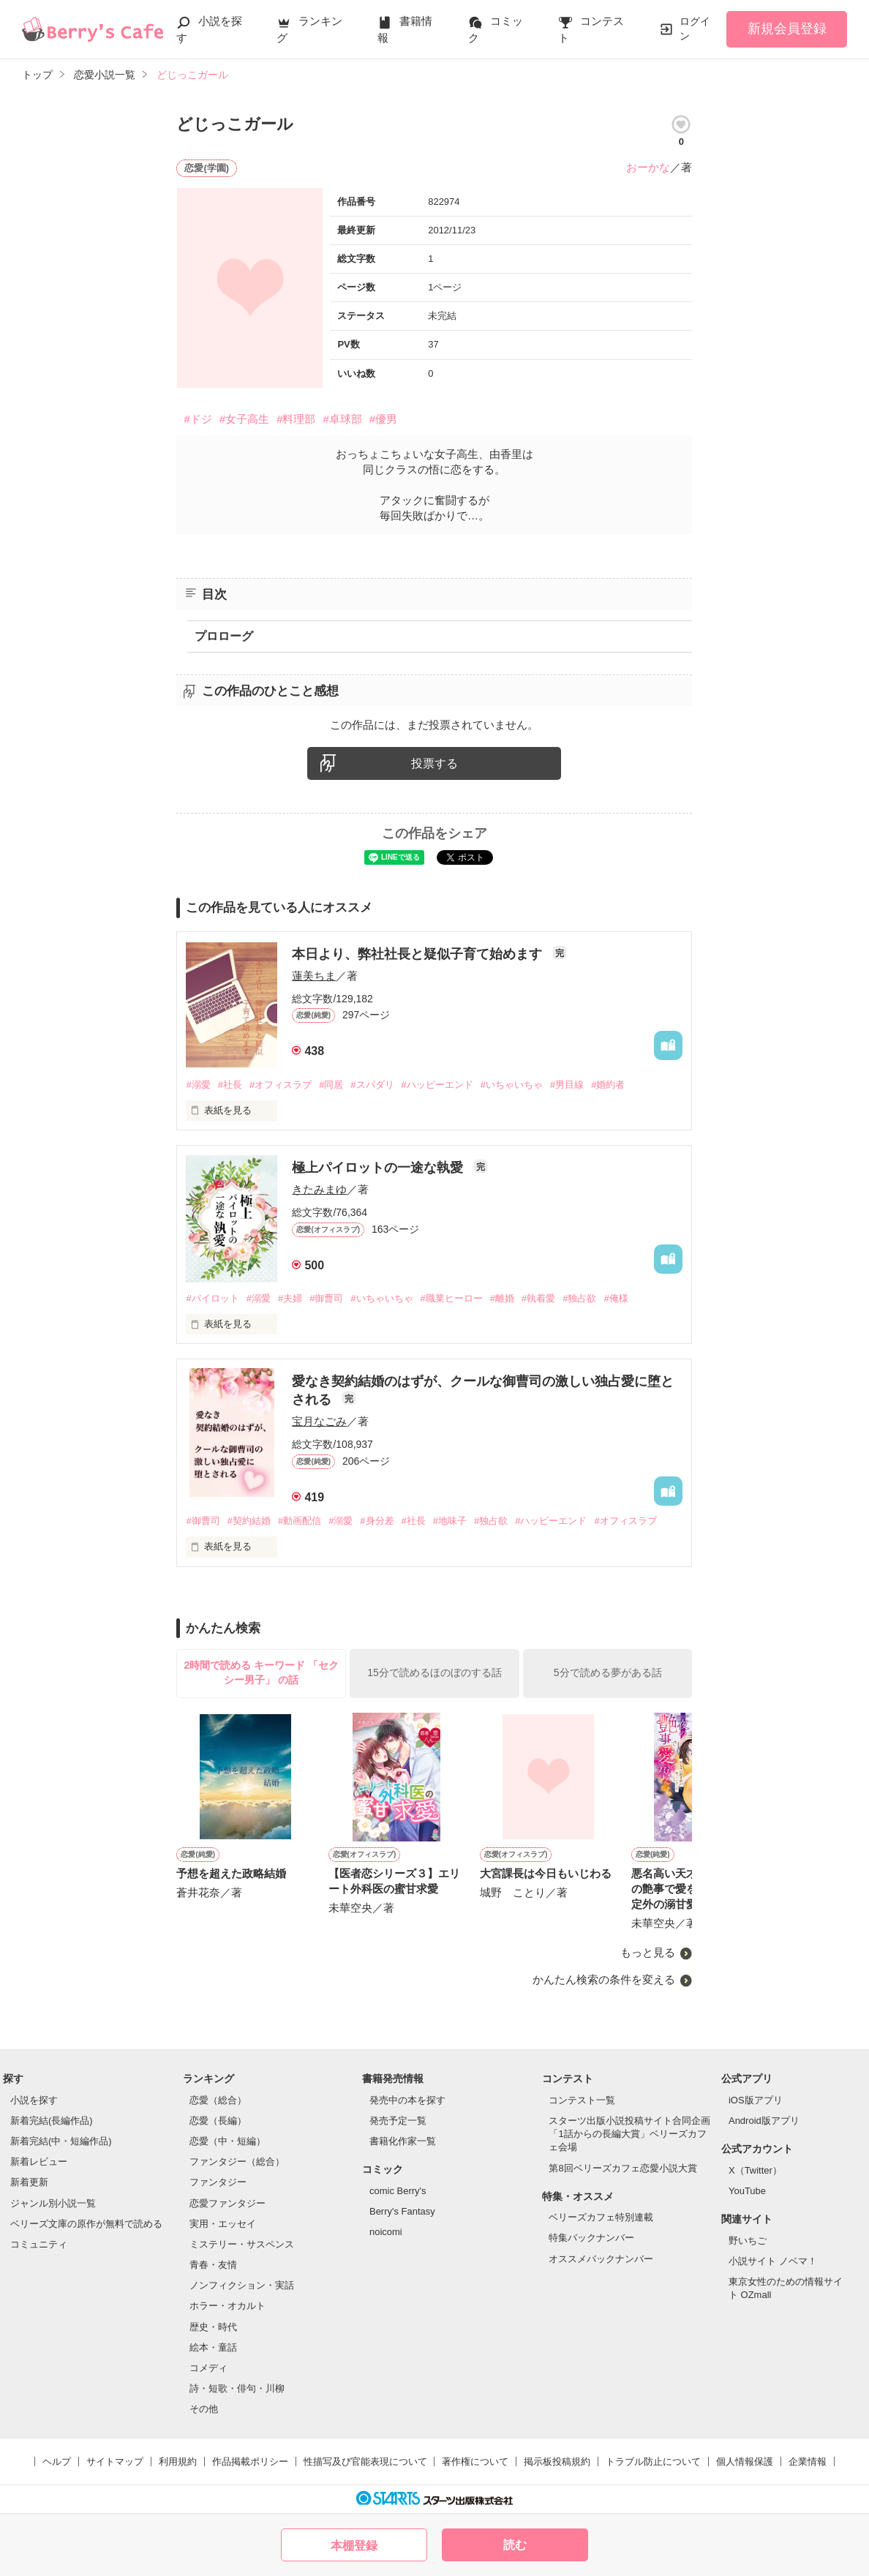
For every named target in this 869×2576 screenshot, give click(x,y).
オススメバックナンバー (601, 2258)
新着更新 (29, 2182)
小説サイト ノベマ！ (773, 2261)
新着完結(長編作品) (51, 2120)
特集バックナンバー (591, 2237)
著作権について (475, 2461)
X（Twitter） (755, 2170)
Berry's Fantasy (402, 2211)
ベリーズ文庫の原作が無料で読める (86, 2223)
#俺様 (615, 1298)
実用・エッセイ (222, 2223)
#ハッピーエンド (437, 1084)
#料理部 (295, 419)
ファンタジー (218, 2182)
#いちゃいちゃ (512, 1084)
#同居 (331, 1084)
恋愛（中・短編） (227, 2141)
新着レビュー (38, 2161)
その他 (203, 2408)
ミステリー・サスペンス (241, 2244)
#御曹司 (326, 1298)
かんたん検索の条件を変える (604, 1979)
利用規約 (178, 2461)
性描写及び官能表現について (365, 2461)
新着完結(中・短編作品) (61, 2141)
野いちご (748, 2240)
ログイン (695, 28)
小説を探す (34, 2100)
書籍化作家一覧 (402, 2141)
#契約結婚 (249, 1520)
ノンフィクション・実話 (241, 2285)
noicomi (385, 2231)
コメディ (208, 2367)
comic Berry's (397, 2190)
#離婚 (502, 1298)
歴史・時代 (213, 2326)
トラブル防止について (653, 2461)
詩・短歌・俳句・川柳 (237, 2388)
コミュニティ (38, 2244)
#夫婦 (290, 1298)
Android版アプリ (764, 2120)
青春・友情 (213, 2264)
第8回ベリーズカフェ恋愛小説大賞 (622, 2168)
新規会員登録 (787, 28)
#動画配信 (299, 1520)
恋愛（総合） (218, 2100)
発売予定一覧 (397, 2120)
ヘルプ (56, 2461)
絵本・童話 (213, 2347)
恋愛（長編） (218, 2120)
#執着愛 (538, 1298)
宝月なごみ (319, 1421)
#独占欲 (579, 1298)
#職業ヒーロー (452, 1298)
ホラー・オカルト (227, 2305)
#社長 (230, 1084)
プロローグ (224, 636)
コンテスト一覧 (582, 2100)
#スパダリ (372, 1084)
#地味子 (450, 1520)
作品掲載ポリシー (250, 2461)
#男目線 (567, 1084)
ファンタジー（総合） (237, 2161)
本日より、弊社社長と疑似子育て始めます (419, 954)
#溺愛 (198, 1084)
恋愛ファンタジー (227, 2203)
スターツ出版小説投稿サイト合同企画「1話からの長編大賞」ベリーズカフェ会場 (629, 2133)
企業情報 (808, 2461)
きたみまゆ (319, 1189)
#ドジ (197, 419)
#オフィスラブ (280, 1084)
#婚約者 (608, 1084)
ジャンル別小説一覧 (53, 2203)
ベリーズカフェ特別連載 (601, 2217)
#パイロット (212, 1298)
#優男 (383, 419)
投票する (434, 763)
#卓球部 (342, 419)
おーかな (648, 167)
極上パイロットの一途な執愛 (379, 1167)
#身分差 (377, 1520)
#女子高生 (244, 419)
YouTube (747, 2190)
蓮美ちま (314, 975)
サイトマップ (114, 2461)
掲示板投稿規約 (557, 2461)
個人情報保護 (744, 2461)
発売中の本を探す (407, 2100)
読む (515, 2545)
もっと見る (647, 1953)
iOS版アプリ (756, 2100)
